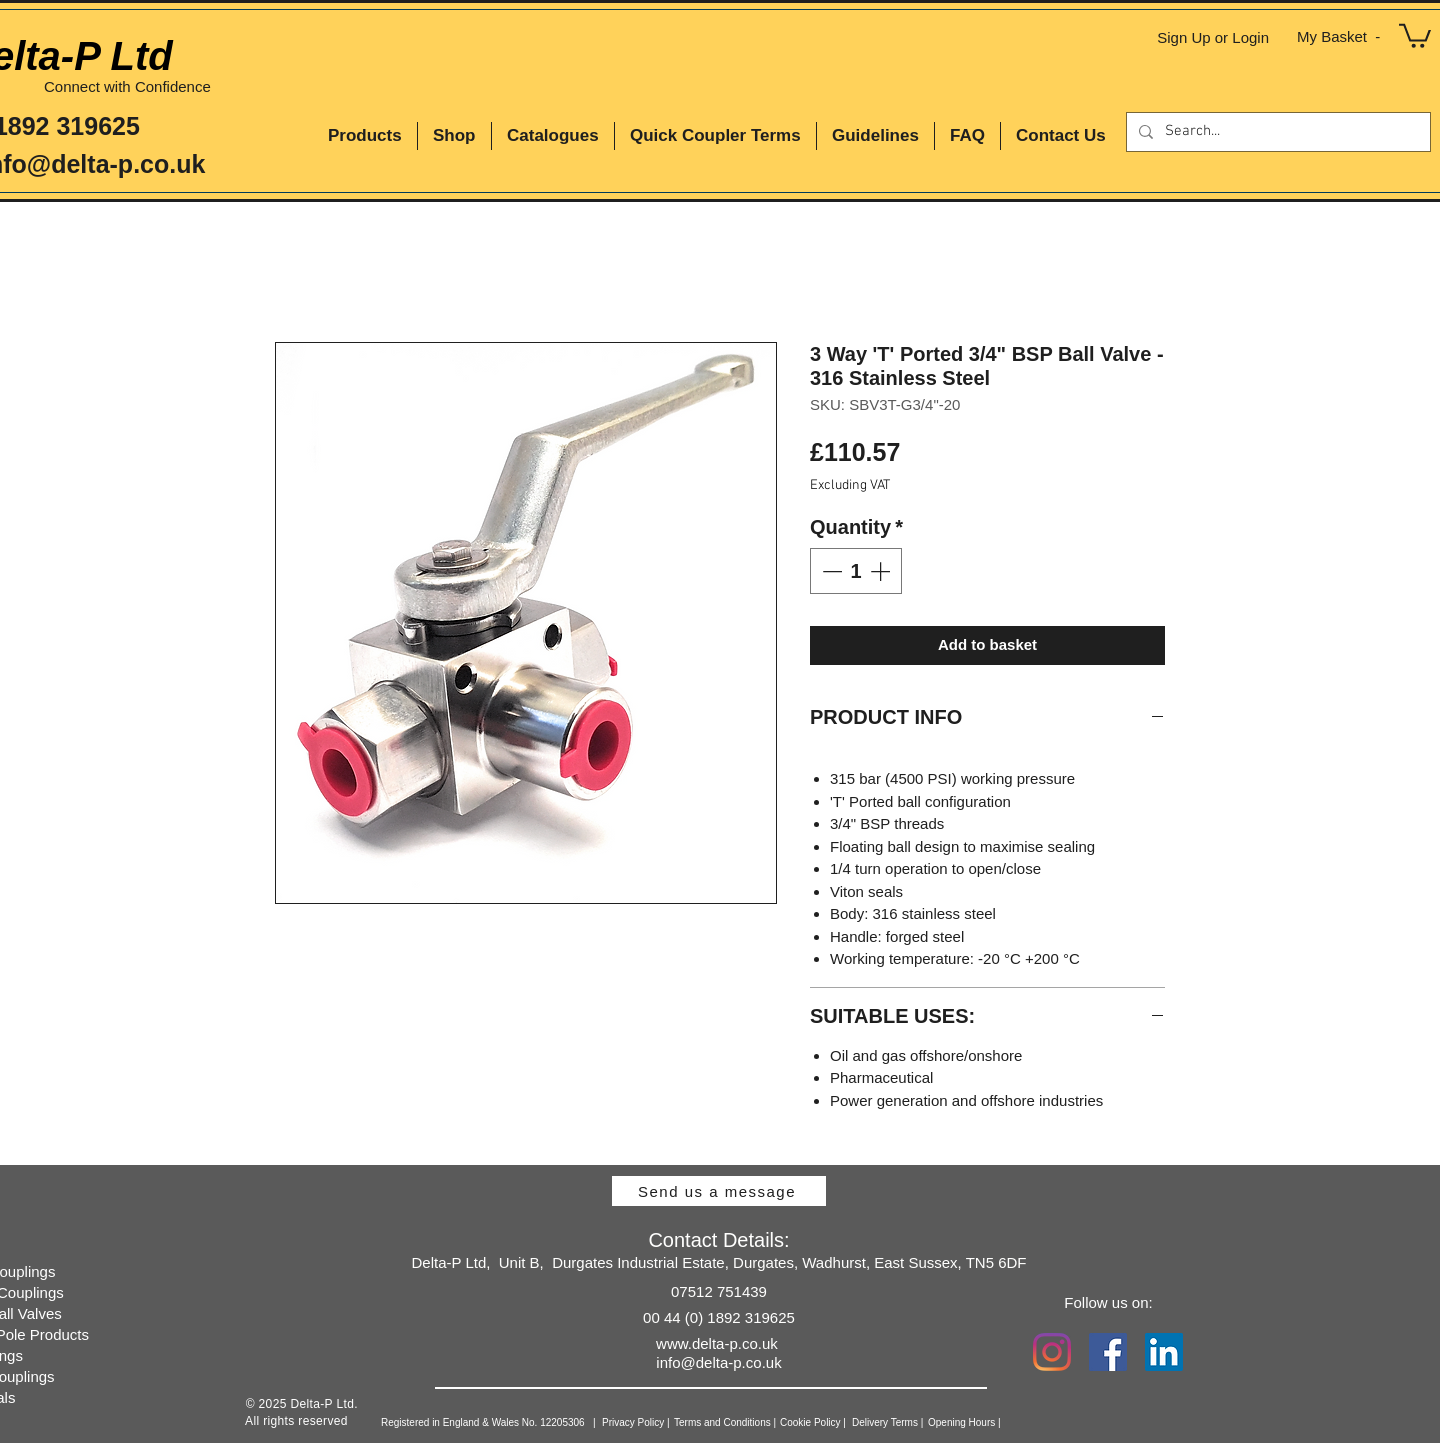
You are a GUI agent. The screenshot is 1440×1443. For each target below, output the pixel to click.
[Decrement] (830, 571)
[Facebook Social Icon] (1108, 1352)
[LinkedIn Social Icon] (1164, 1352)
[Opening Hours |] (993, 1423)
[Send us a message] (719, 1191)
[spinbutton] (856, 571)
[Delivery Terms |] (920, 1423)
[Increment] (882, 571)
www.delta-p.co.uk (717, 1343)
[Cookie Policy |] (842, 1423)
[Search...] (1276, 132)
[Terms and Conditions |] (754, 1423)
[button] (1415, 34)
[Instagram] (1052, 1352)
